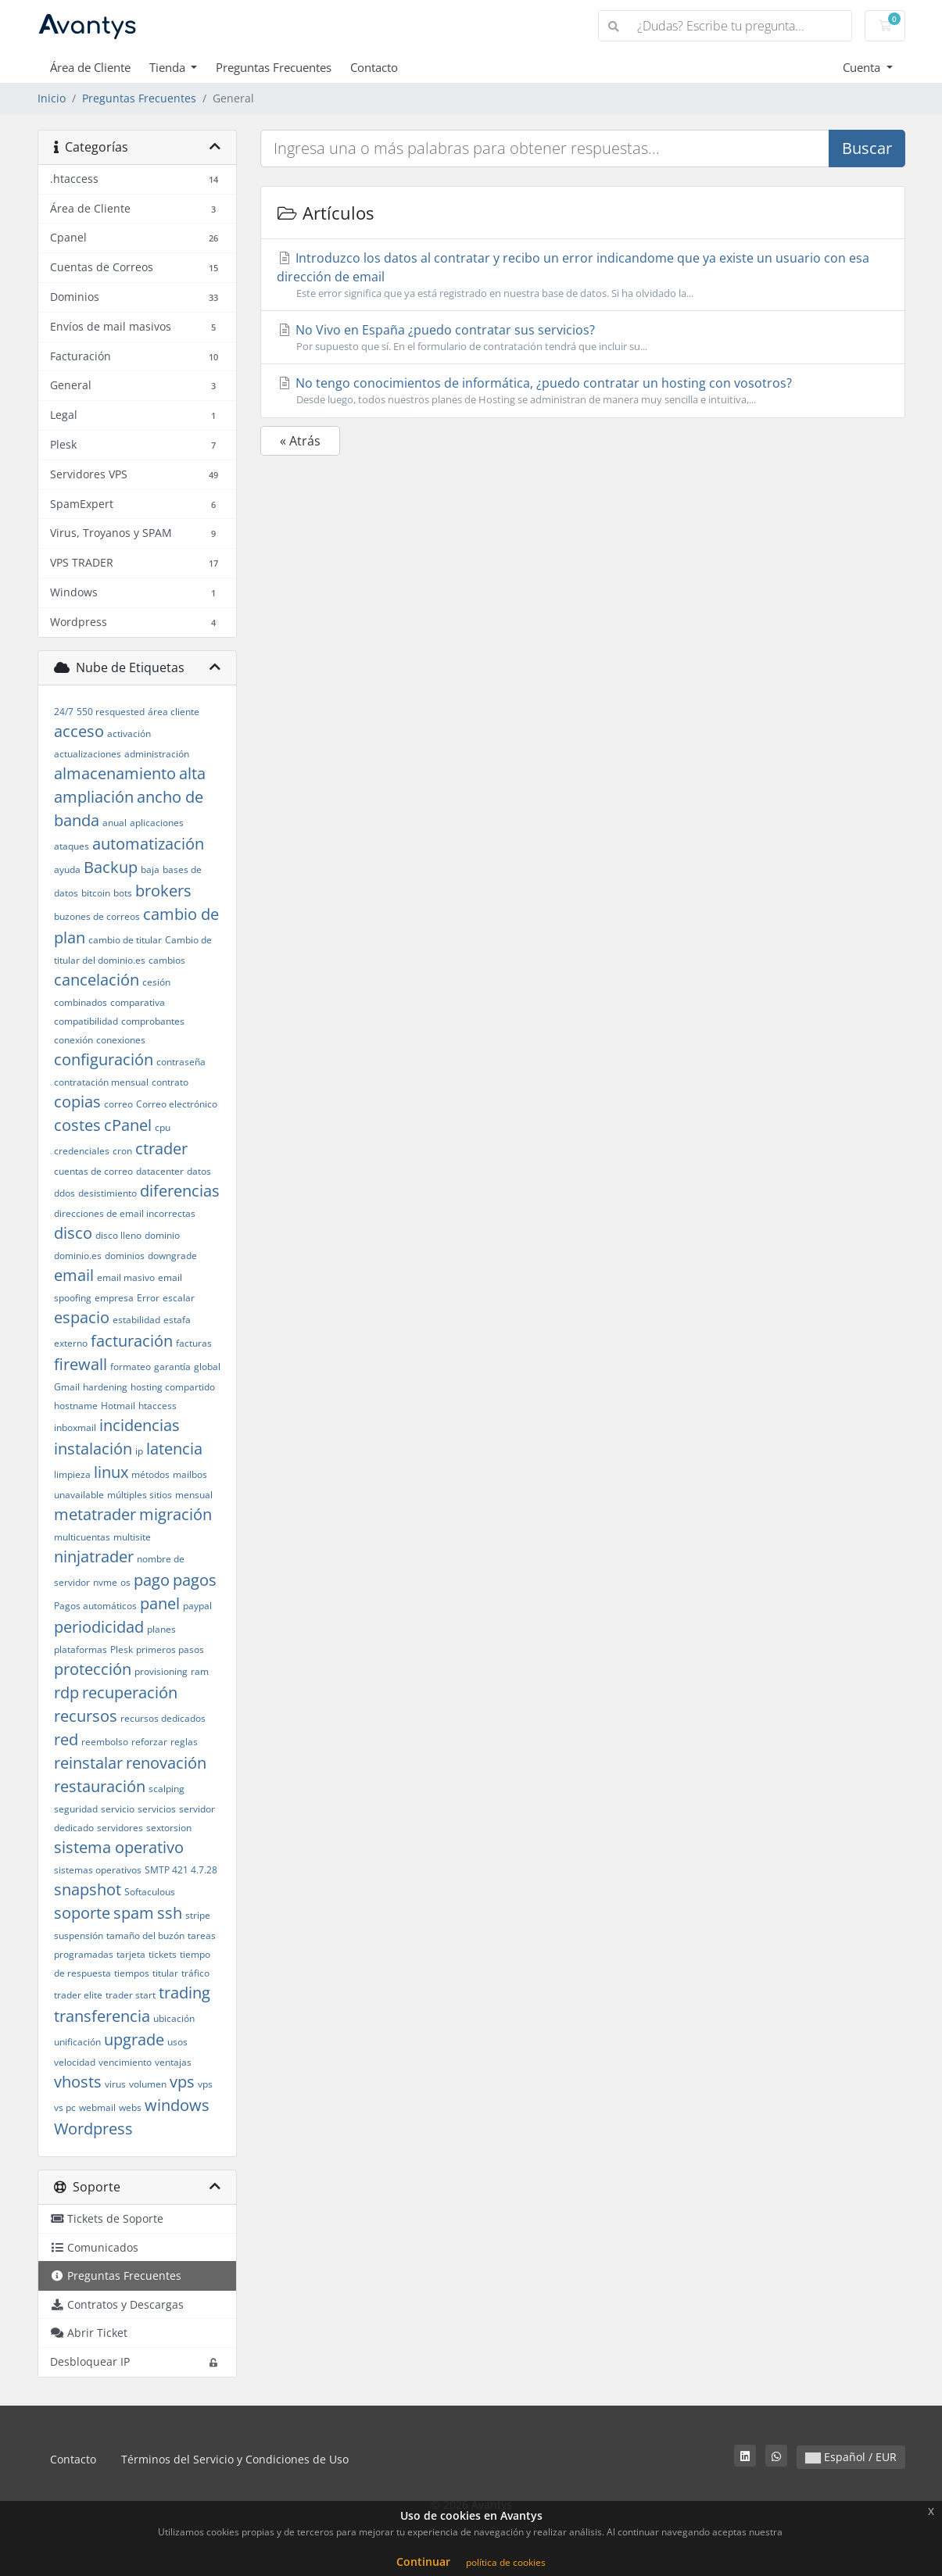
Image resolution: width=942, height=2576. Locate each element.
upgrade (134, 2039)
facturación (132, 1340)
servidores (120, 1827)
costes (77, 1125)
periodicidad (99, 1626)
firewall (80, 1364)
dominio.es (78, 1255)
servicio (117, 1809)
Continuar (423, 2561)
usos (177, 2041)
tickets (163, 1954)
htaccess (157, 1405)
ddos (64, 1193)
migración (175, 1514)
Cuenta (863, 67)
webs (130, 2107)
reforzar (149, 1741)
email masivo (126, 1277)
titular (165, 1973)
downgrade (172, 1255)
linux (111, 1472)
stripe (197, 1915)
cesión (156, 982)
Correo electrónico (176, 1104)
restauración (99, 1786)
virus (115, 2084)
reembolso (104, 1741)
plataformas (80, 1649)
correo (118, 1104)
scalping (166, 1788)
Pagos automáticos (95, 1605)
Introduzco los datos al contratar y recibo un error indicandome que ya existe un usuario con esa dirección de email (583, 275)
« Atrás (300, 440)
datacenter (160, 1171)
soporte (82, 1912)
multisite (132, 1537)
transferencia (102, 2016)
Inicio (52, 98)
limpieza (72, 1474)
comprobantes (152, 1021)
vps (182, 2081)
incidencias (139, 1425)
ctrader (161, 1148)
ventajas (173, 2062)
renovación (166, 1762)
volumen (148, 2084)
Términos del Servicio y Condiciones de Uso (235, 2459)
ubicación (174, 2018)
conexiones (120, 1039)
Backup (111, 867)
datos (199, 1171)
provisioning (161, 1671)
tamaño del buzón (145, 1935)
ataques (71, 846)
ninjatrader (94, 1556)
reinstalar (88, 1762)
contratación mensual (101, 1082)
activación (129, 733)
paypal (197, 1605)
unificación (77, 2041)
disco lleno (118, 1235)
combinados (80, 1002)
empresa (114, 1297)
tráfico (195, 1973)
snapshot (87, 1889)
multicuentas (82, 1537)
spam (133, 1912)
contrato (170, 1082)
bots (122, 893)
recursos (85, 1715)
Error (148, 1297)
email (74, 1275)
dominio (162, 1235)
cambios (167, 960)
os (125, 1582)
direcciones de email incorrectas (124, 1213)
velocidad (74, 2062)
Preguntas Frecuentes (273, 67)
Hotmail (118, 1405)
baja (150, 869)
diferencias (180, 1190)
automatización (148, 843)
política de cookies (506, 2562)
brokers (163, 890)
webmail (97, 2107)
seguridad (76, 1809)
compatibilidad (86, 1021)
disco (73, 1232)
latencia (174, 1448)
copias (77, 1101)
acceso (79, 731)
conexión (73, 1039)
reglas (184, 1741)
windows (177, 2105)
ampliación (94, 796)
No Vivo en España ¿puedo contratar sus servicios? (583, 337)
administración (156, 753)
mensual (194, 1494)
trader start (131, 1995)
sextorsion (169, 1827)
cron (122, 1150)
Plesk (121, 1649)
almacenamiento (115, 773)
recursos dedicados (163, 1718)
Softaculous (149, 1891)
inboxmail (75, 1427)
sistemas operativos (97, 1870)
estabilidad (136, 1319)
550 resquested (111, 711)
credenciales (81, 1150)
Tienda (168, 67)
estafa (177, 1319)
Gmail (67, 1387)
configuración (103, 1059)
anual (114, 822)
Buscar (867, 148)
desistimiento (107, 1193)
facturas (194, 1343)
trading (184, 1992)
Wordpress (93, 2128)
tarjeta (130, 1954)
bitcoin (95, 893)
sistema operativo (119, 1847)
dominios (125, 1255)
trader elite (78, 1995)
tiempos (131, 1973)
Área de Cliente (90, 67)
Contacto (374, 67)
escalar (179, 1297)
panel (160, 1603)
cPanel (128, 1125)
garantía (172, 1366)
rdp (66, 1692)
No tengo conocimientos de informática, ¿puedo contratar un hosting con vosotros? (583, 390)
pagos (195, 1579)
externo (71, 1343)
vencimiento (125, 2062)
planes (161, 1629)
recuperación (129, 1692)
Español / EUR (851, 2456)
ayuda (67, 869)
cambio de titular (125, 939)
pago (152, 1579)
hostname (76, 1405)
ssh (169, 1912)
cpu (162, 1127)
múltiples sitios (139, 1494)
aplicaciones (157, 822)
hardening (105, 1387)
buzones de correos (97, 916)
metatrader (95, 1514)
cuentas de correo (93, 1171)
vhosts (78, 2081)
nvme (105, 1582)
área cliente (173, 711)
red (66, 1739)
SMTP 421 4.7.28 (181, 1870)
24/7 (63, 711)
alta (192, 773)
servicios (157, 1809)
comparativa (137, 1002)
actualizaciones (87, 753)
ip (139, 1451)
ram (200, 1671)
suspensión (78, 1935)
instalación (93, 1448)
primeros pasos (170, 1649)
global (207, 1366)
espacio (81, 1317)
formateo (130, 1366)
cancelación (96, 979)
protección (92, 1669)
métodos (150, 1474)
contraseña (181, 1061)
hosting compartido (173, 1387)
